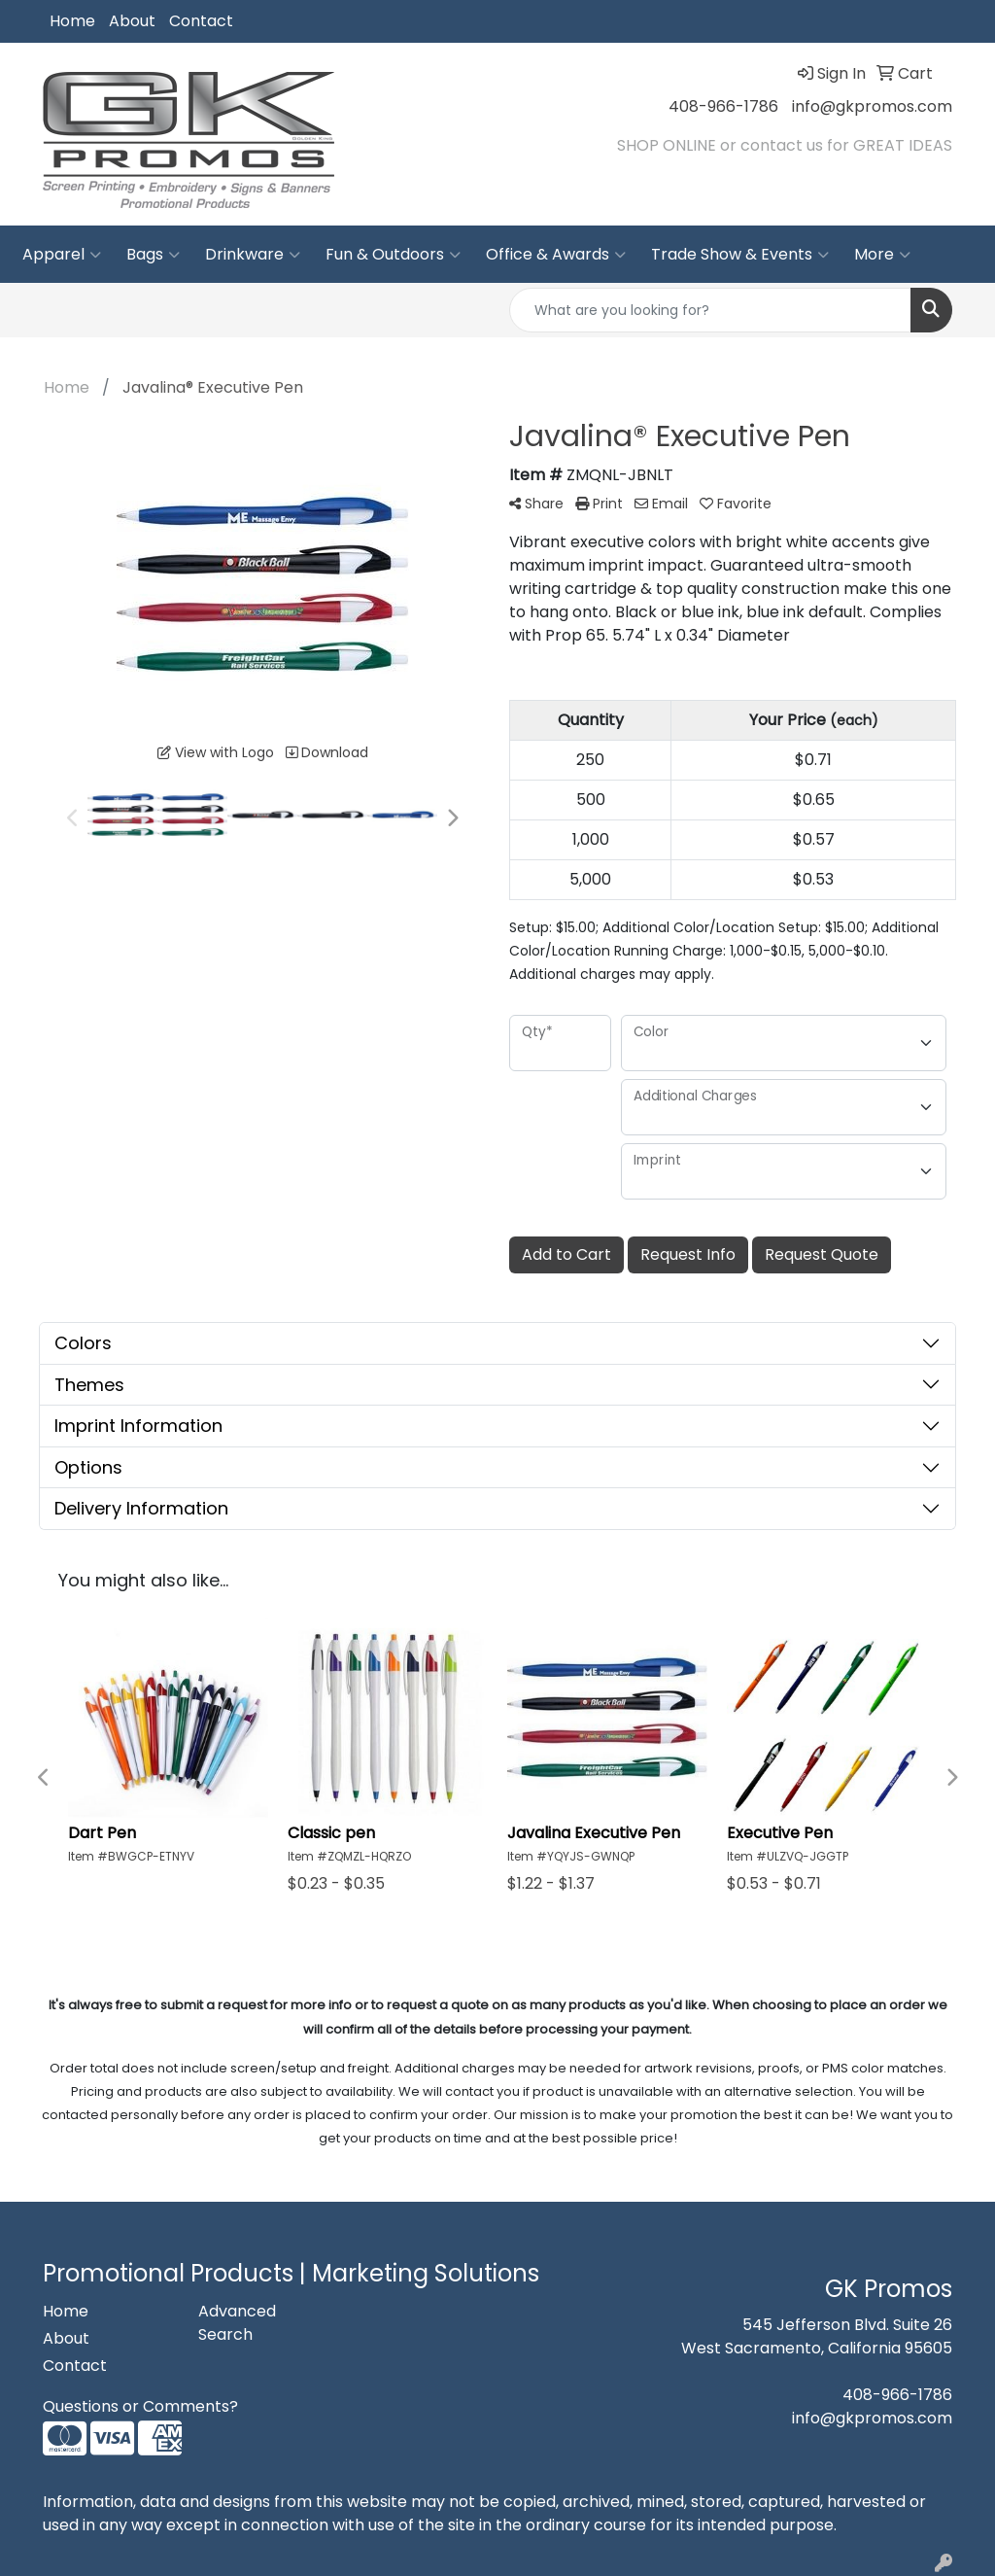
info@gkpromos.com (872, 106)
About (132, 21)
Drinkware (252, 254)
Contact (201, 21)
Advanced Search (237, 2323)
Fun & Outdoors (393, 254)
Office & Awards (556, 254)
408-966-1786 (723, 106)
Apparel (61, 254)
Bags (153, 254)
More (882, 254)
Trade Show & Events (740, 254)
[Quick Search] (710, 310)
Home (72, 21)
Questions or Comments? (140, 2406)
